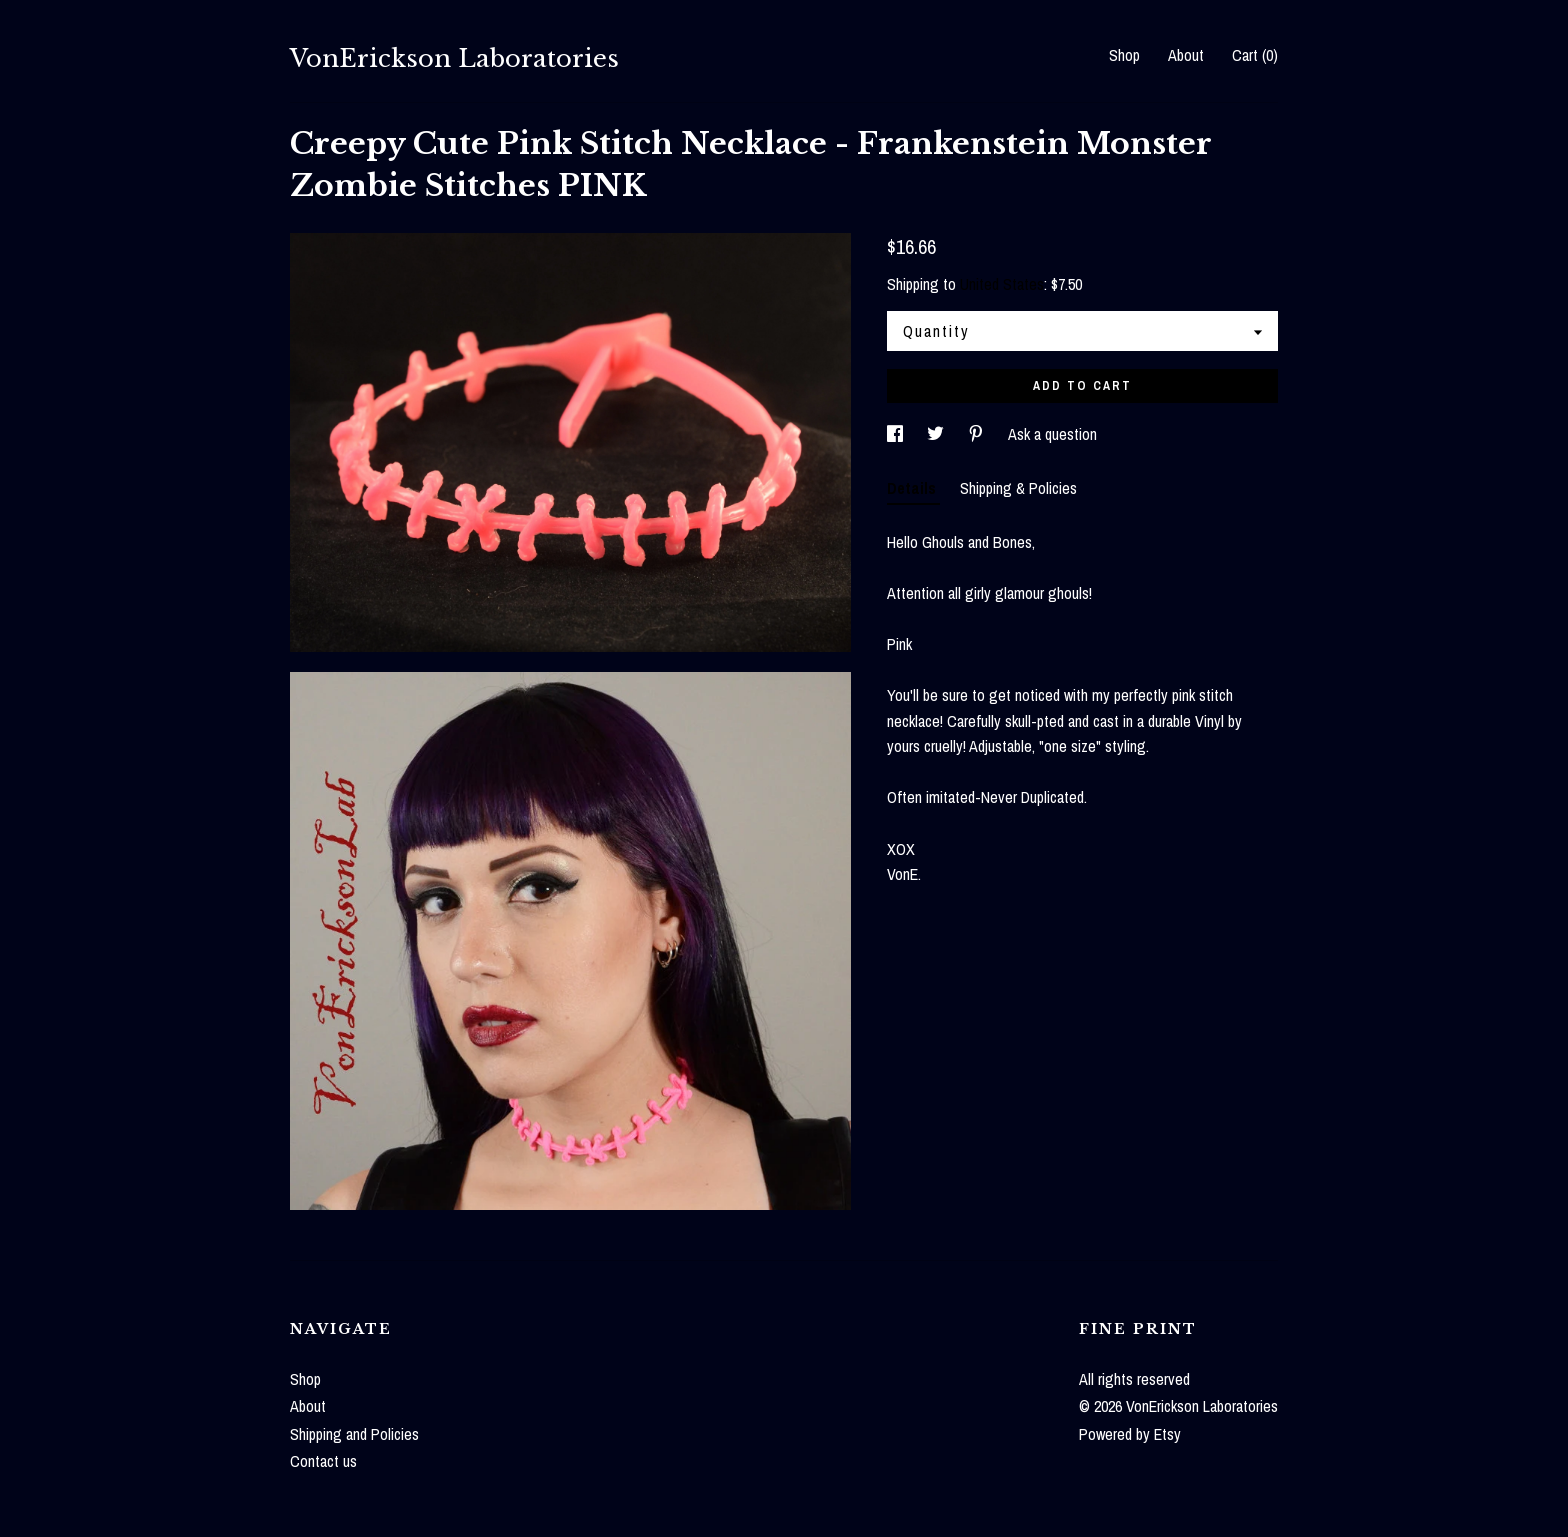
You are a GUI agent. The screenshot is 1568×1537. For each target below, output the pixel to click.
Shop (1124, 55)
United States (1002, 284)
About (1186, 55)
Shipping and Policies (354, 1434)
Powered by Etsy (1130, 1434)
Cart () (1255, 55)
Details (913, 488)
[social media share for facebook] (897, 434)
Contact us (323, 1461)
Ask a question (1052, 434)
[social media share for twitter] (937, 434)
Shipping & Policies (1018, 488)
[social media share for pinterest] (978, 434)
